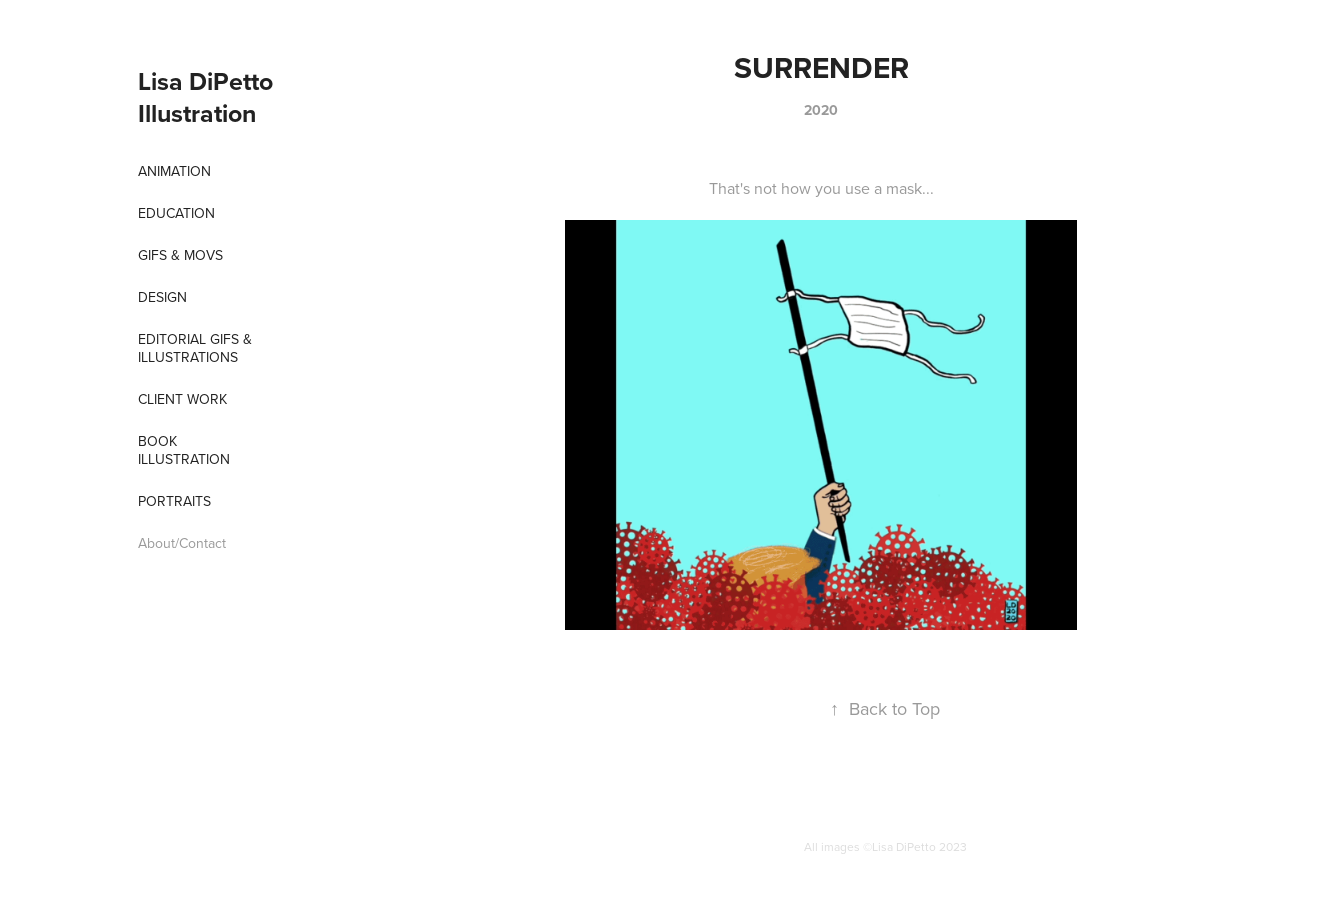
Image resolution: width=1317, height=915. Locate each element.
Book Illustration (184, 450)
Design (162, 297)
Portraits (174, 501)
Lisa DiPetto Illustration (208, 97)
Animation (174, 171)
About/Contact (182, 543)
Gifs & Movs (180, 255)
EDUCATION (176, 213)
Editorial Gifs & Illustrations (195, 348)
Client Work (182, 399)
